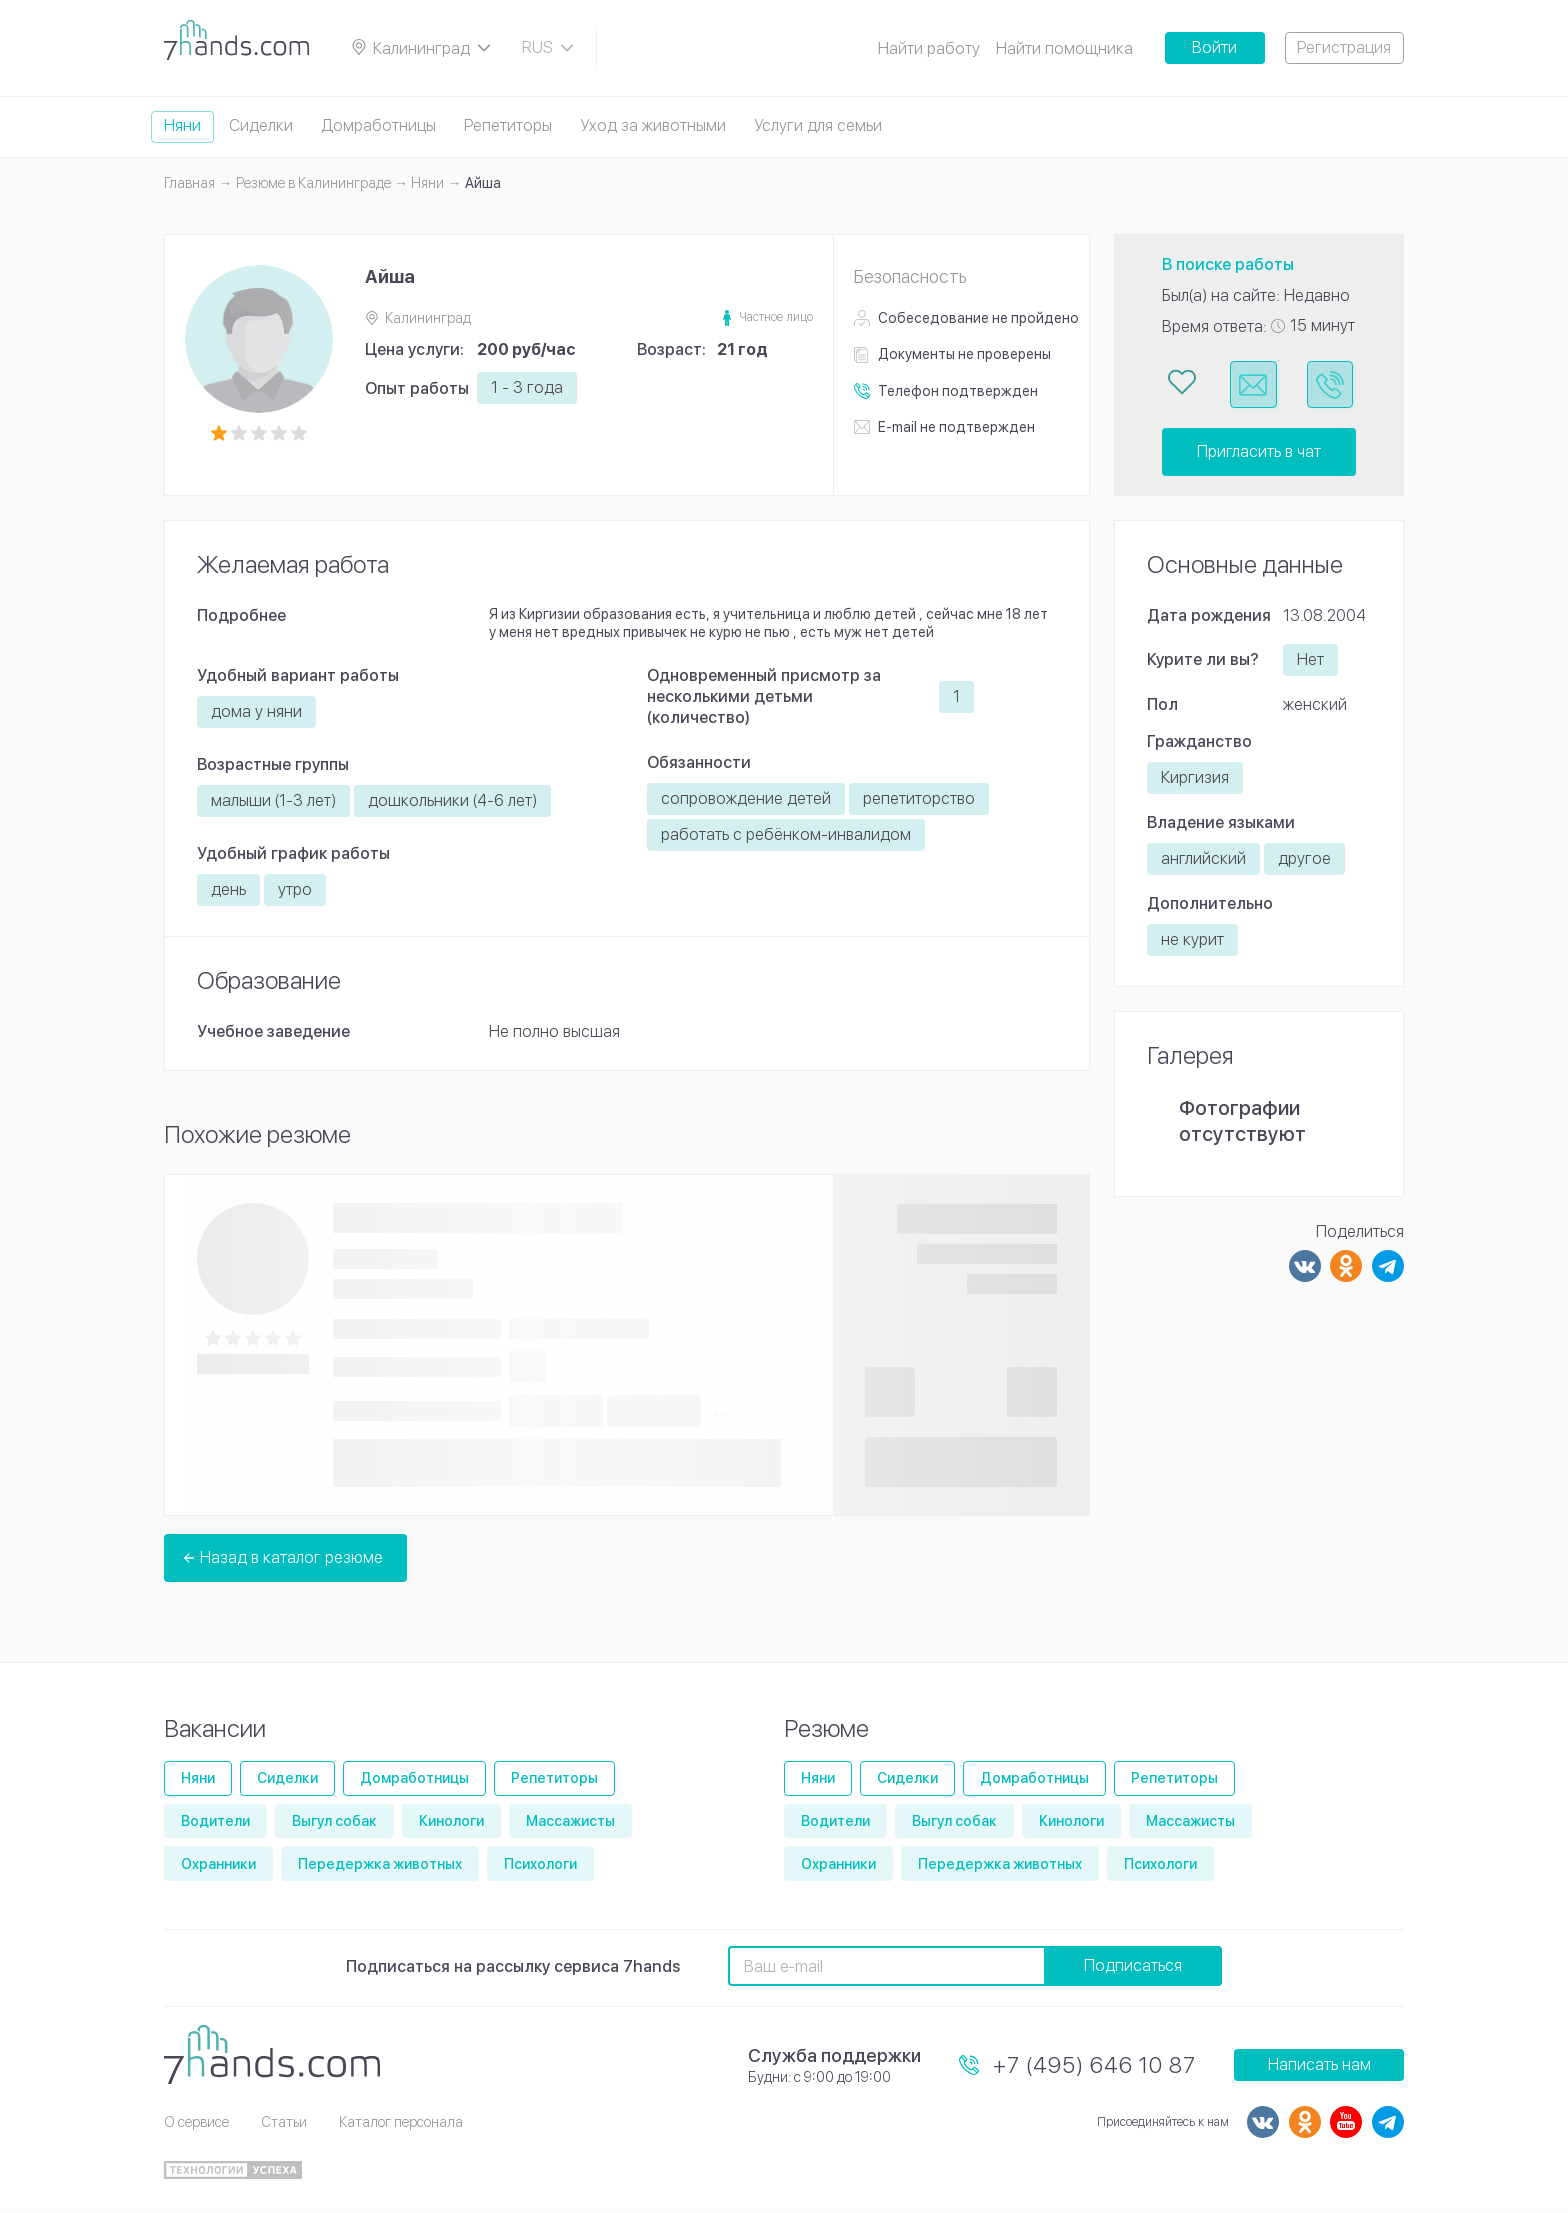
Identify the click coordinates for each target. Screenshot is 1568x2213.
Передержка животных (380, 1867)
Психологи (540, 1867)
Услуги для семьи (818, 125)
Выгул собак (334, 1824)
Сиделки (261, 125)
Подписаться (1133, 1969)
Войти (1214, 47)
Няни (182, 125)
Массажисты (570, 1824)
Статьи (284, 2125)
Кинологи (451, 1824)
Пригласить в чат (1259, 454)
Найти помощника (1064, 48)
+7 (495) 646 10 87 (1094, 2068)
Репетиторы (508, 125)
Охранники (218, 1867)
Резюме (826, 1732)
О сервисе (196, 2125)
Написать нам (1319, 2068)
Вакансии (215, 1732)
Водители (215, 1824)
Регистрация (1344, 47)
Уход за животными (653, 125)
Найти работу (929, 48)
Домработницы (378, 125)
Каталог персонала (401, 2125)
